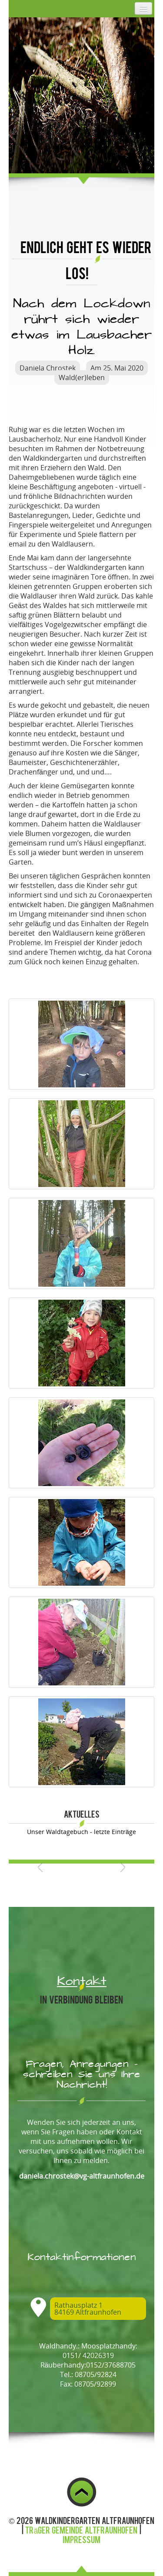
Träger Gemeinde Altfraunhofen (81, 2529)
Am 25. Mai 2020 (116, 368)
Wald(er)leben (82, 377)
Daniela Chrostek (48, 368)
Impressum (81, 2539)
